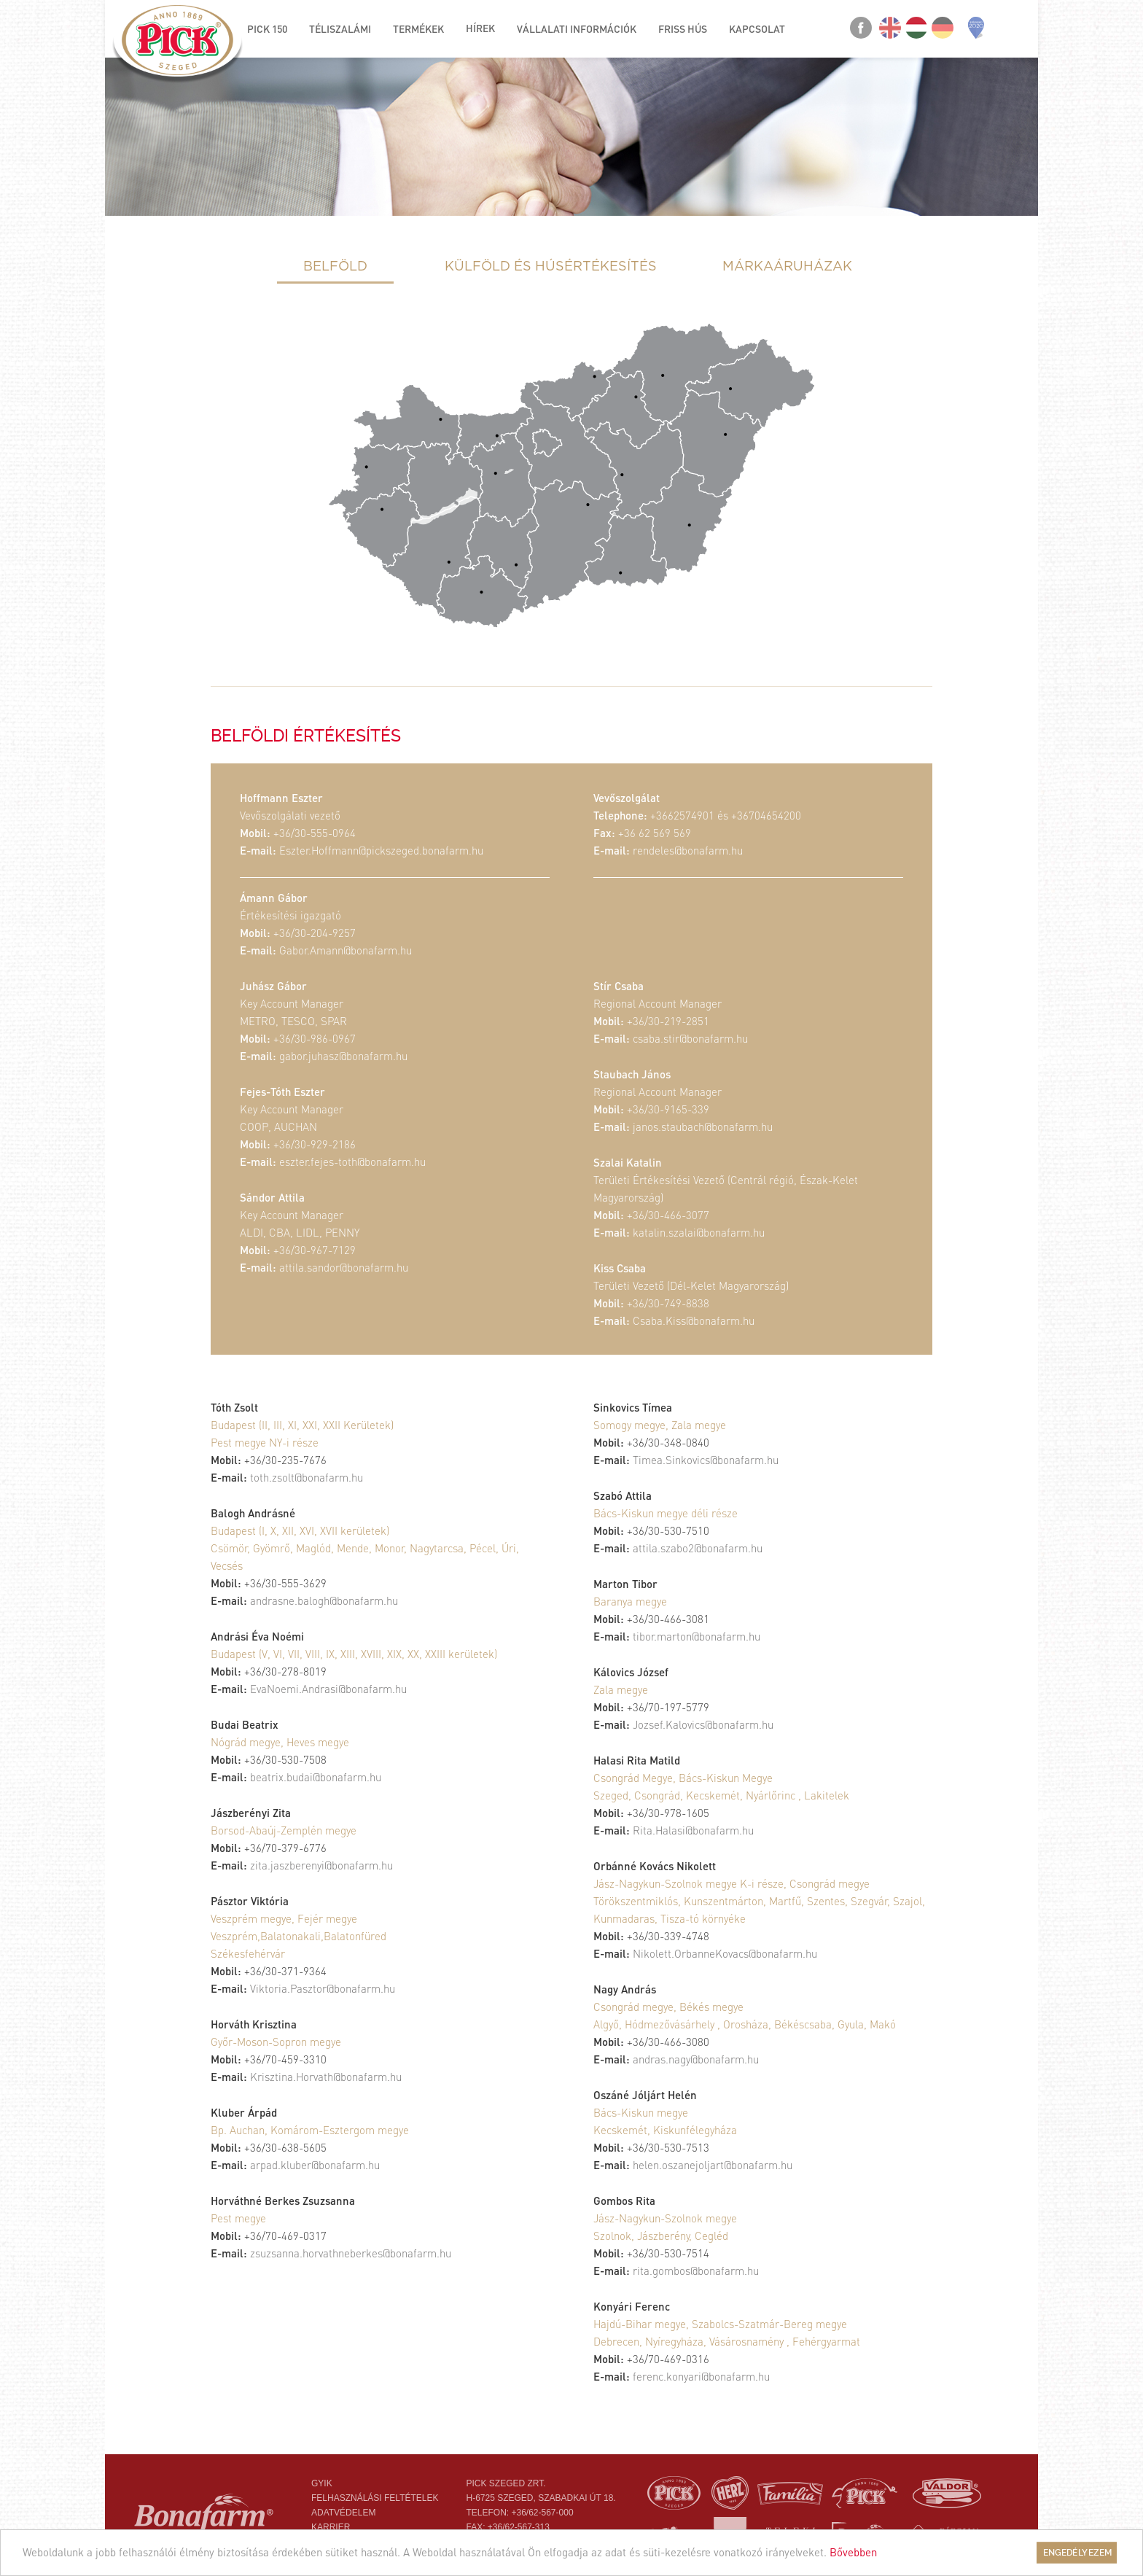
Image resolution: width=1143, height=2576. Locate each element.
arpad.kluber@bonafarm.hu (315, 2164)
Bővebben (853, 2552)
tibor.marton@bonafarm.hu (696, 1636)
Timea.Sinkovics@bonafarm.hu (706, 1459)
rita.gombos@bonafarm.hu (696, 2270)
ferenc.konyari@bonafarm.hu (701, 2376)
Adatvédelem (343, 2512)
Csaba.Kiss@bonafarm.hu (693, 1320)
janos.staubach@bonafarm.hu (703, 1126)
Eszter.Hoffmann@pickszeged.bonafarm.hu (381, 850)
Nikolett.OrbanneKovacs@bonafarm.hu (725, 1953)
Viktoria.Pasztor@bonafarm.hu (322, 1988)
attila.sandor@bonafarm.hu (343, 1267)
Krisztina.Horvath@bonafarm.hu (326, 2076)
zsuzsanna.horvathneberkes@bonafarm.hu (350, 2253)
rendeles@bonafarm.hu (688, 850)
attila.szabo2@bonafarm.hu (697, 1548)
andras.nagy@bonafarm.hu (696, 2059)
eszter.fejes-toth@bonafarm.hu (352, 1161)
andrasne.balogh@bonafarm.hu (324, 1600)
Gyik (321, 2483)
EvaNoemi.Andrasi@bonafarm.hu (328, 1688)
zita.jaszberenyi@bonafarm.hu (321, 1865)
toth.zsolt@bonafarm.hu (306, 1477)
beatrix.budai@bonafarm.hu (315, 1777)
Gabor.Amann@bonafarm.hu (345, 950)
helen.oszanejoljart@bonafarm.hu (712, 2164)
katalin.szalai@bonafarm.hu (699, 1232)
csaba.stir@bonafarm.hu (690, 1038)
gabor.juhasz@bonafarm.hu (343, 1055)
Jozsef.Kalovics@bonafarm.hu (703, 1724)
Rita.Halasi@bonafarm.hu (693, 1830)
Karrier (330, 2527)
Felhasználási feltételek (375, 2498)
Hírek (480, 27)
